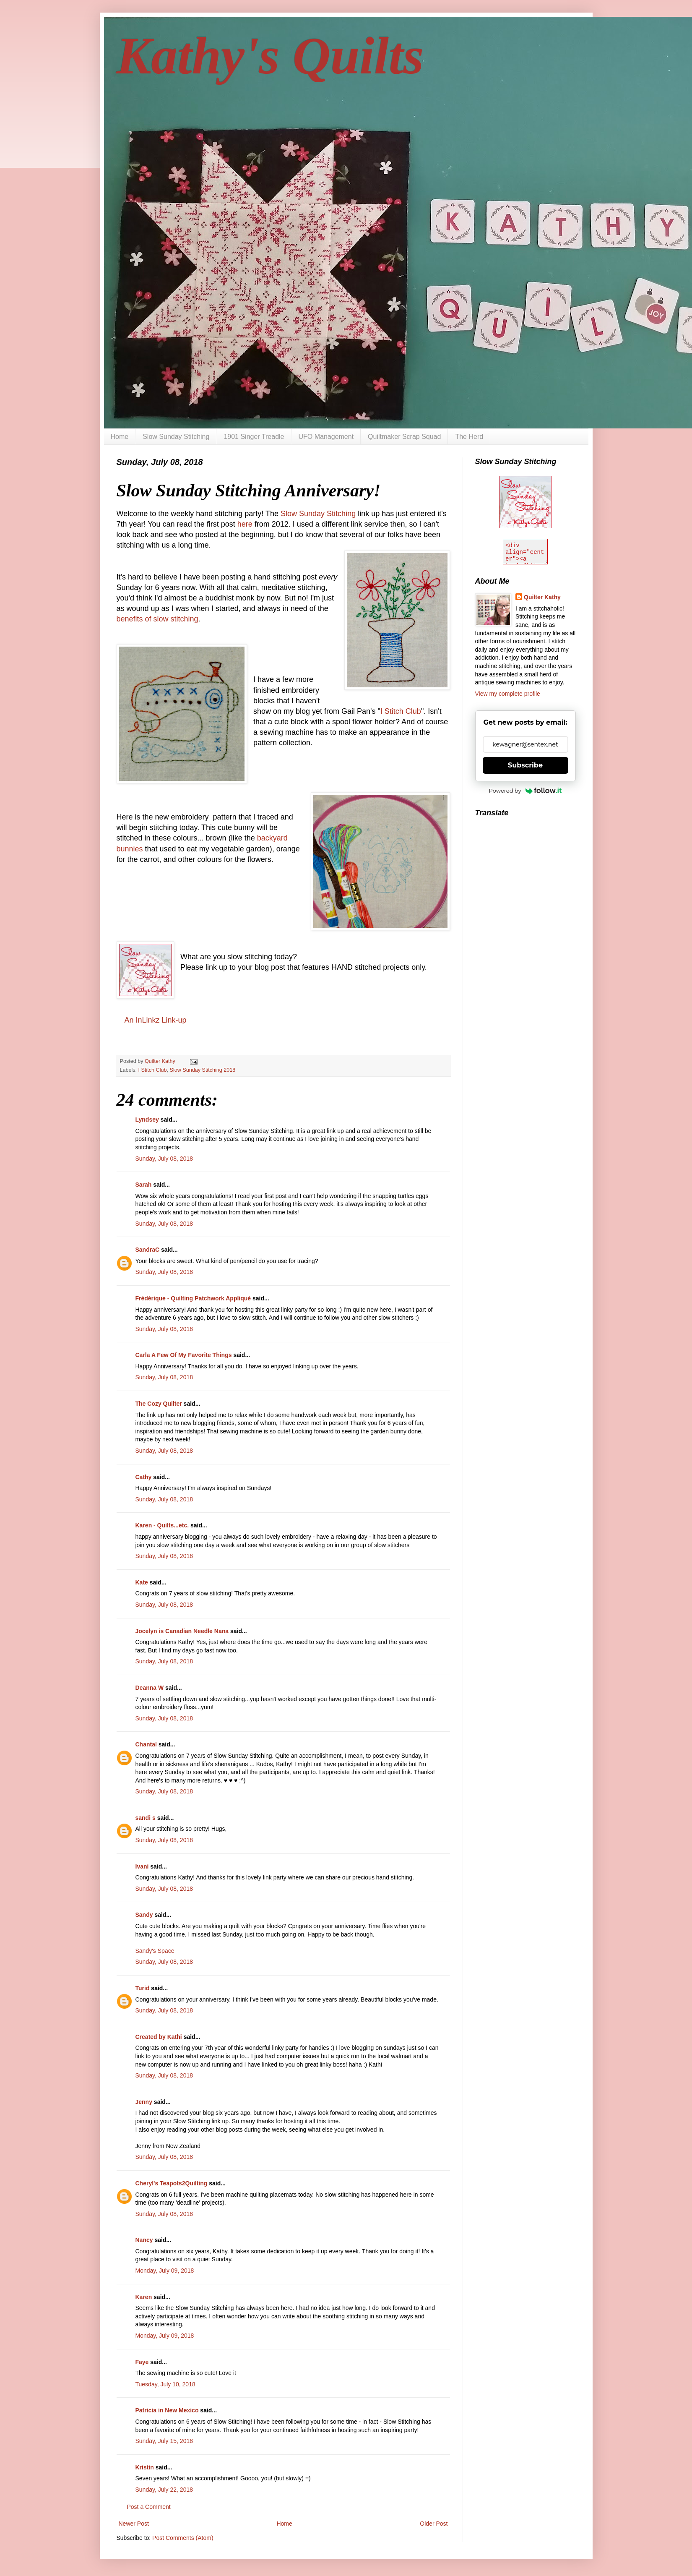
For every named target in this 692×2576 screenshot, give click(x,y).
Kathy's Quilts (270, 56)
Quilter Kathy (542, 597)
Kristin (144, 2467)
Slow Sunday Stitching (176, 436)
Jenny (143, 2101)
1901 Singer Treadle (254, 436)
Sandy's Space (154, 1950)
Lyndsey (147, 1119)
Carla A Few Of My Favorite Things (183, 1355)
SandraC (147, 1249)
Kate (141, 1582)
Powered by (525, 790)
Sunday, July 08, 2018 (164, 1158)
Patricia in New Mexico (167, 2410)
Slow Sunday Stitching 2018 (203, 1070)
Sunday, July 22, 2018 (164, 2489)
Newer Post (134, 2523)
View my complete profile (507, 693)
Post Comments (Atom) (182, 2537)
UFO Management (326, 436)
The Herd (469, 436)
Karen (143, 2297)
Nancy (144, 2240)
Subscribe (525, 765)
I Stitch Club (400, 711)
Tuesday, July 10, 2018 (165, 2384)
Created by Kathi (158, 2036)
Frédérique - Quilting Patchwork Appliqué (193, 1298)
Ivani (142, 1866)
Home (120, 436)
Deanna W (149, 1687)
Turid (142, 1988)
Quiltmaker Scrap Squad (404, 436)
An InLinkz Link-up (156, 1020)
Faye (142, 2362)
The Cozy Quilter (158, 1403)
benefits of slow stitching (157, 619)
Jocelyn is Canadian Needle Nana (182, 1631)
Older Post (433, 2523)
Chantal (146, 1744)
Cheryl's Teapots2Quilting (171, 2183)
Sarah (143, 1184)
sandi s (145, 1817)
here (244, 524)
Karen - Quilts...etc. (162, 1525)
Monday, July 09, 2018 (164, 2270)
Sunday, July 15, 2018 (164, 2441)
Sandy (144, 1914)
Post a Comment (149, 2506)
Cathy (143, 1477)
